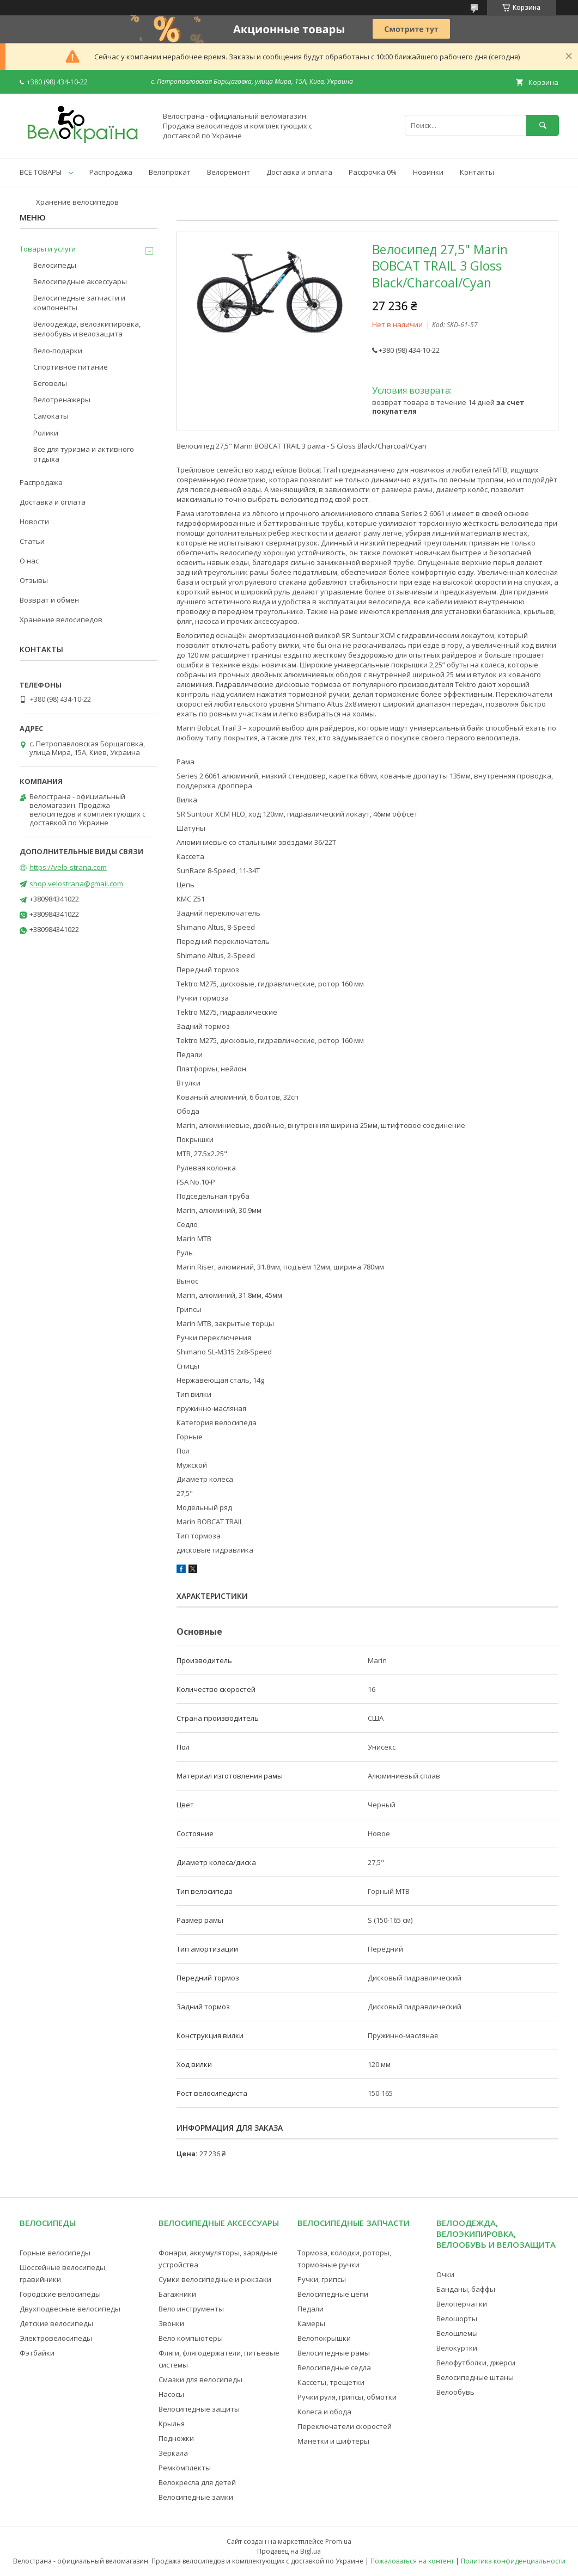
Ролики (45, 433)
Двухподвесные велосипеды (70, 2309)
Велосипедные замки (196, 2497)
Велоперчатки (461, 2304)
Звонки (171, 2323)
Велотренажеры (61, 399)
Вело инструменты (191, 2309)
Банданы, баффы (465, 2289)
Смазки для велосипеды (200, 2379)
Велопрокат (170, 172)
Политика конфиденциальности (513, 2561)
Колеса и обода (324, 2411)
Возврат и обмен (49, 600)
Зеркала (173, 2453)
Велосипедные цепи (332, 2294)
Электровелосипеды (56, 2338)
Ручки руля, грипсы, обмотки (347, 2397)
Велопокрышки (324, 2338)
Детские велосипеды (56, 2323)
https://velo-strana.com (68, 867)
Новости (34, 521)
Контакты (477, 172)
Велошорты (456, 2318)
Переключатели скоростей (344, 2426)
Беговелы (50, 383)
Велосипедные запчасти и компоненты (79, 302)
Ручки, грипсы (321, 2279)
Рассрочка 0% (373, 172)
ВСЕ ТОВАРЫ (41, 172)
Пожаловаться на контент (412, 2561)
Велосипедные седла (334, 2367)
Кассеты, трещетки (330, 2382)
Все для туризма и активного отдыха (83, 454)
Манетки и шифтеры (333, 2441)
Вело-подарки (57, 350)
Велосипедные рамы (333, 2353)
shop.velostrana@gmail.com (76, 883)
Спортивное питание (70, 367)
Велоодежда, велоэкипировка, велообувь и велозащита (87, 329)
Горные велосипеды (55, 2253)
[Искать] (542, 125)
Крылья (172, 2423)
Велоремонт (228, 172)
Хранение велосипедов (77, 202)
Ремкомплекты (185, 2468)
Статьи (32, 541)
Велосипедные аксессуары (80, 281)
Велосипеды (54, 265)
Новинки (428, 172)
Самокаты (51, 416)
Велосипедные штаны (475, 2377)
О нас (29, 561)
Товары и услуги (48, 249)
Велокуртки (456, 2348)
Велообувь (455, 2392)
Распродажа (110, 172)
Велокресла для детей (197, 2482)
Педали (310, 2309)
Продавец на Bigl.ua (289, 2551)
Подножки (176, 2438)
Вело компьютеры (191, 2338)
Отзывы (34, 580)
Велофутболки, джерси (475, 2363)
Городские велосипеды (60, 2294)
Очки (445, 2274)
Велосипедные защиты (199, 2409)
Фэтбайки (37, 2353)
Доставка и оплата (299, 172)
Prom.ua (338, 2541)
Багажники (177, 2294)
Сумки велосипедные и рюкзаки (215, 2279)
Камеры (311, 2323)
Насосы (171, 2394)
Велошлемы (457, 2333)
